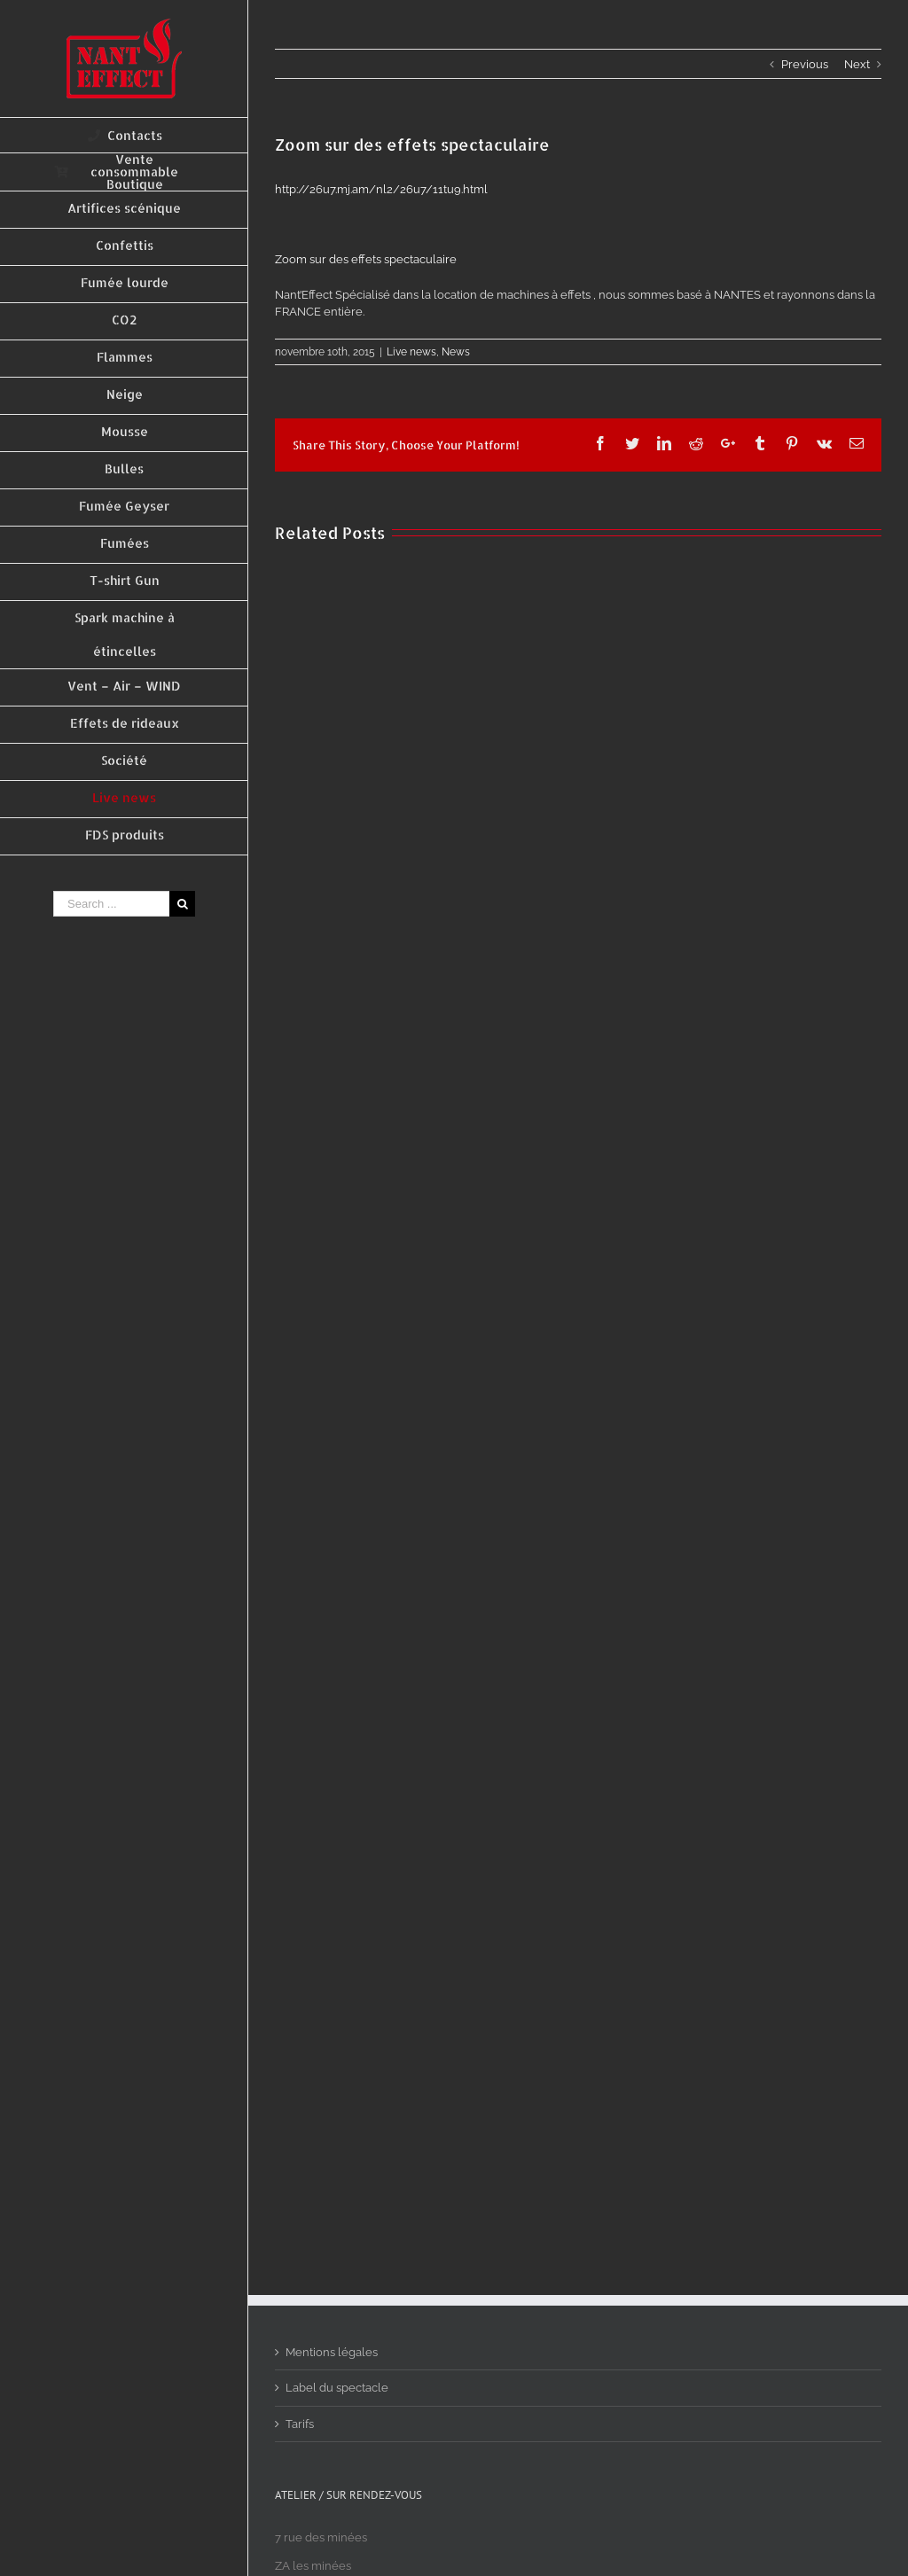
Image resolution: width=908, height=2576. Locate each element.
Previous (804, 64)
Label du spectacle (337, 2387)
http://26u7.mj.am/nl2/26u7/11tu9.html (381, 189)
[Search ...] (111, 904)
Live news (411, 352)
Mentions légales (332, 2352)
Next (857, 64)
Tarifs (300, 2424)
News (456, 352)
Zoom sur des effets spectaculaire (366, 259)
